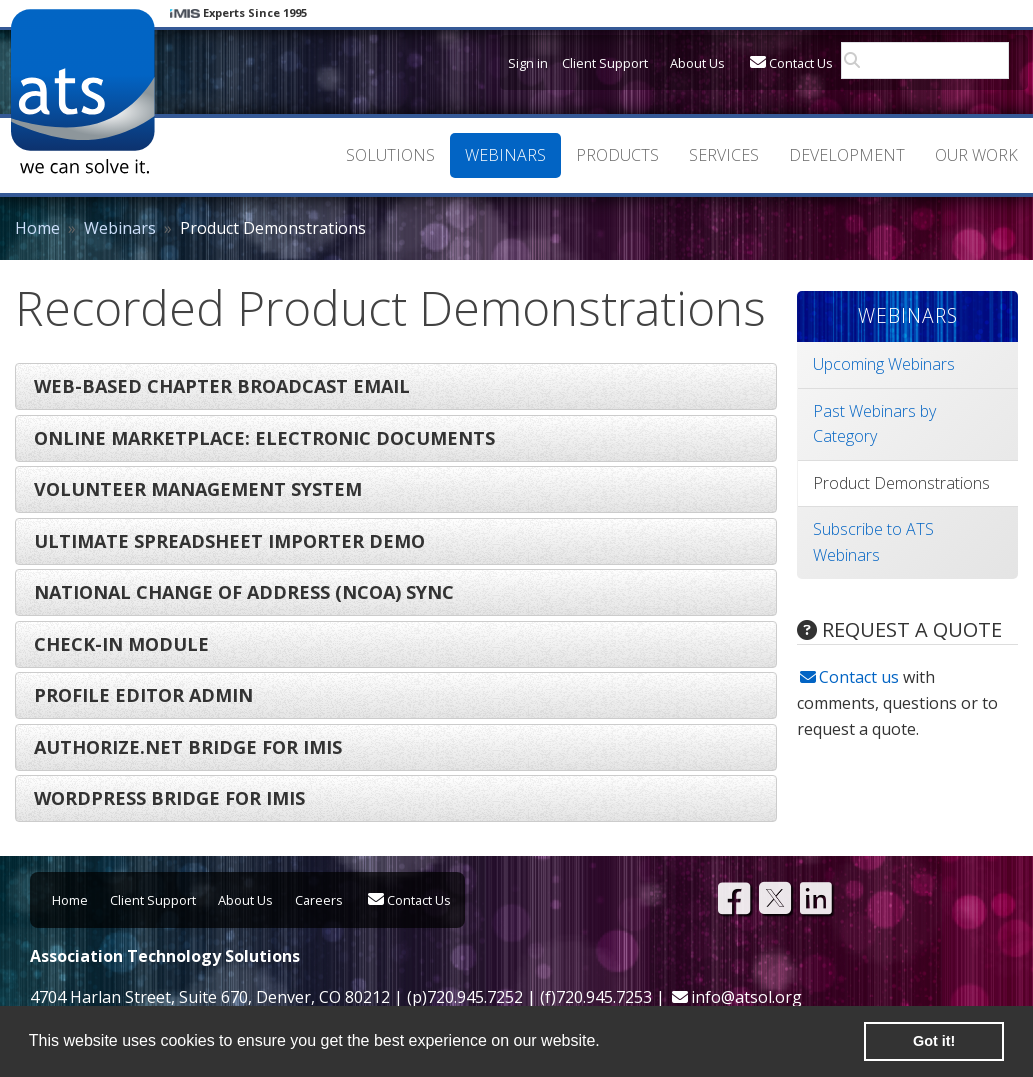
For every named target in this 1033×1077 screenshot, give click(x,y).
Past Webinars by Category (874, 424)
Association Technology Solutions (82, 91)
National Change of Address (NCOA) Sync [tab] (244, 592)
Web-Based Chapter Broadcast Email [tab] (222, 386)
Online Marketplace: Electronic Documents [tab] (264, 438)
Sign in (528, 63)
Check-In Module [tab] (121, 644)
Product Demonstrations (901, 483)
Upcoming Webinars (884, 364)
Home (37, 228)
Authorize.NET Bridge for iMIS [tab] (188, 747)
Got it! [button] (934, 1041)
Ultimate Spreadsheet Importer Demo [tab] (229, 541)
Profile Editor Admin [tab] (143, 695)
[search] (931, 61)
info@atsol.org (746, 997)
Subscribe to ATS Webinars (873, 542)
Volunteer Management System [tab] (198, 489)
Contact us (859, 677)
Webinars (120, 228)
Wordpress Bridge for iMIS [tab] (169, 798)
